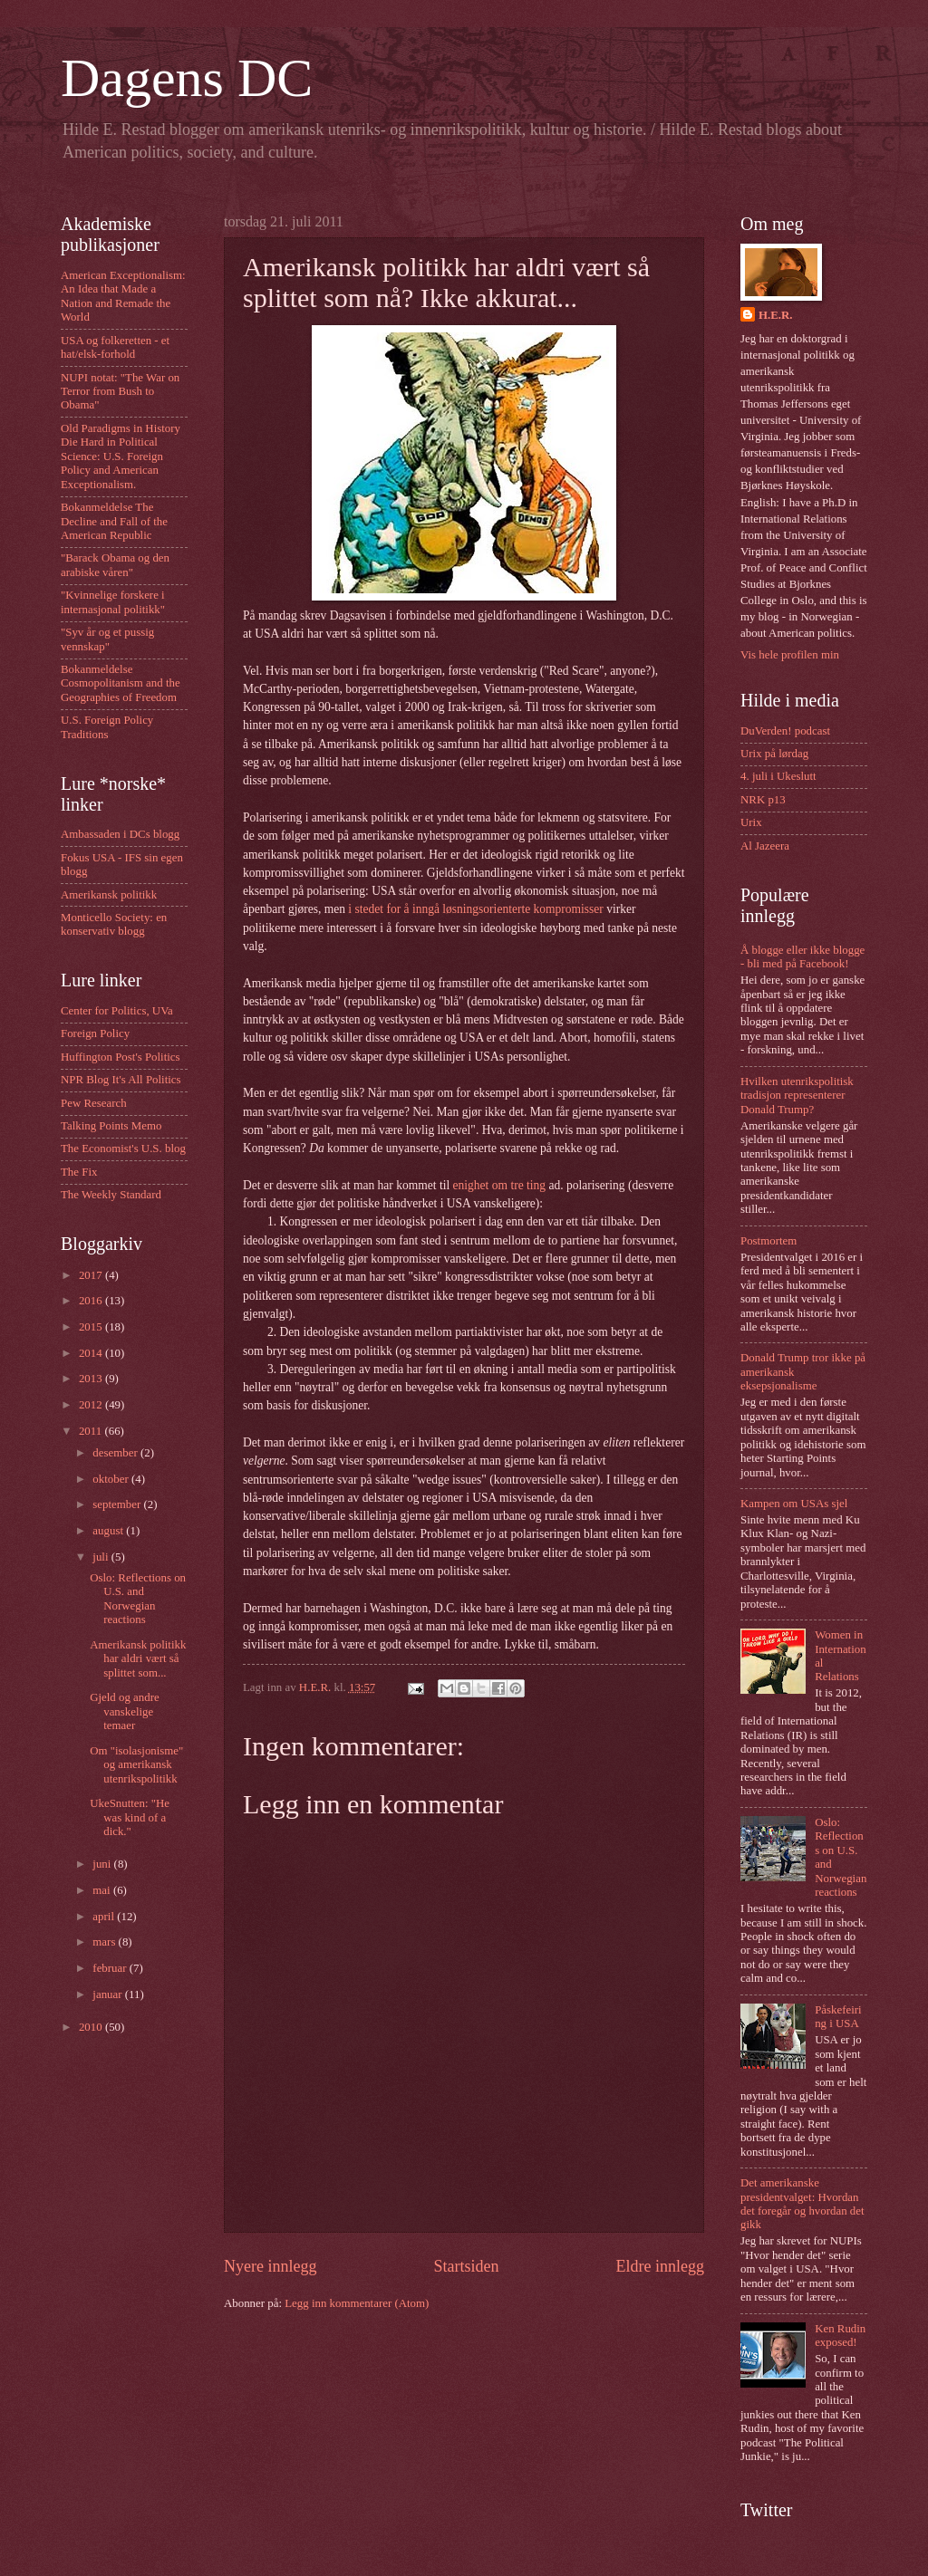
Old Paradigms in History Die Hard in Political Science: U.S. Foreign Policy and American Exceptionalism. (120, 456)
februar (110, 1968)
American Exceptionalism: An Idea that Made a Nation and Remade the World (123, 296)
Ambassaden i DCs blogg (120, 834)
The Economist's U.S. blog (123, 1148)
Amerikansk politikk (109, 895)
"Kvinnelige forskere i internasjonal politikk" (113, 602)
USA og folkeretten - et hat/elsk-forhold (115, 347)
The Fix (79, 1172)
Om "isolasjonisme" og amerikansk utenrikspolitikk (136, 1765)
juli (101, 1557)
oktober (111, 1479)
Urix (751, 822)
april (104, 1916)
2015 (92, 1327)
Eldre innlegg (659, 2266)
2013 (92, 1378)
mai (102, 1890)
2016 (92, 1300)
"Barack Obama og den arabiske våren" (115, 565)
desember (116, 1453)
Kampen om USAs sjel (793, 1503)
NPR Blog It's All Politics (121, 1079)
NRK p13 (763, 799)
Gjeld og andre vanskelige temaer (125, 1711)
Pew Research (94, 1103)
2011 (92, 1431)
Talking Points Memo (111, 1126)
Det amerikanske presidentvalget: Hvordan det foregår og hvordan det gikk (802, 2204)
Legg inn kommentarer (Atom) (357, 2303)
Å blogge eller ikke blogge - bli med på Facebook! (802, 957)
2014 (92, 1353)
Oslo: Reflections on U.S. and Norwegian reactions (138, 1599)
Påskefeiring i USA (838, 2017)
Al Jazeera (764, 846)
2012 (92, 1405)
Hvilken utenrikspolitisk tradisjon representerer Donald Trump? (797, 1095)
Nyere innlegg (270, 2266)
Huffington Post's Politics (120, 1057)
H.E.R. (776, 315)
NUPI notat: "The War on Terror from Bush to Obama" (120, 391)
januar (108, 1994)
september (117, 1504)
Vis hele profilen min (789, 655)
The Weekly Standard (111, 1194)
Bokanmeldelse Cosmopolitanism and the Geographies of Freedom (120, 683)
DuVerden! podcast (785, 731)
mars (105, 1942)
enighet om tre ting (499, 1185)
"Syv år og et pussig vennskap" (107, 639)
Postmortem (768, 1241)
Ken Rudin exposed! (840, 2335)
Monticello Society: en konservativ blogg (114, 924)
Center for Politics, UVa (117, 1010)
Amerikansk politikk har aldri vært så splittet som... (138, 1659)
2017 (92, 1275)
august (109, 1530)
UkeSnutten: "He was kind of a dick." (129, 1817)
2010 (92, 2027)
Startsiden (465, 2266)
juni (102, 1864)
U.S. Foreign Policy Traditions (107, 727)
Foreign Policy (95, 1033)
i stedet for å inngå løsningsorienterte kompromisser (476, 909)
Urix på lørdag (774, 753)
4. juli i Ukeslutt (778, 776)
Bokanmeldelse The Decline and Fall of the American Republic (114, 521)
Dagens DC (187, 78)
